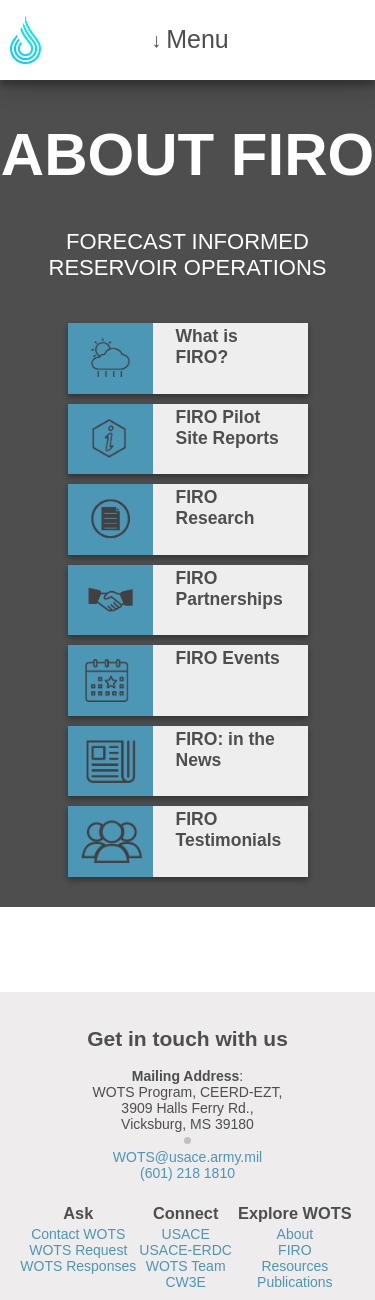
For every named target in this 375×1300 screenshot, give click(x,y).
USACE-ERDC (185, 1250)
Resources (294, 1266)
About (295, 1234)
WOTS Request (78, 1250)
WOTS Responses (78, 1266)
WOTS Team (186, 1266)
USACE (186, 1234)
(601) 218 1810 (187, 1173)
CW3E (185, 1282)
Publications (295, 1282)
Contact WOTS (78, 1234)
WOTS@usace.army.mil (187, 1157)
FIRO (294, 1250)
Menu (197, 39)
